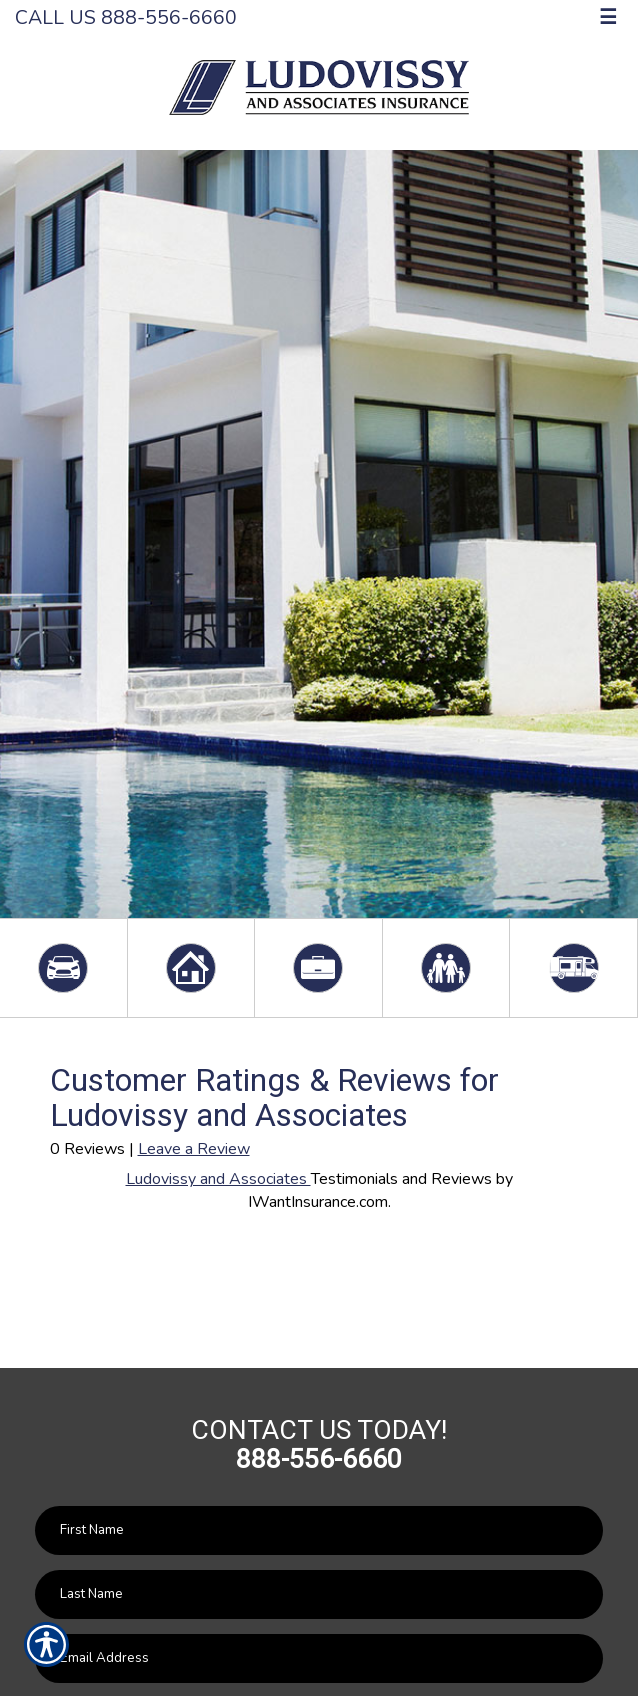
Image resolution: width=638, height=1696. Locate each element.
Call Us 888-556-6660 (126, 17)
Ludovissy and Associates (218, 1179)
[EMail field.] (319, 1658)
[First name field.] (319, 1530)
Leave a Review (194, 1149)
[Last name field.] (319, 1594)
